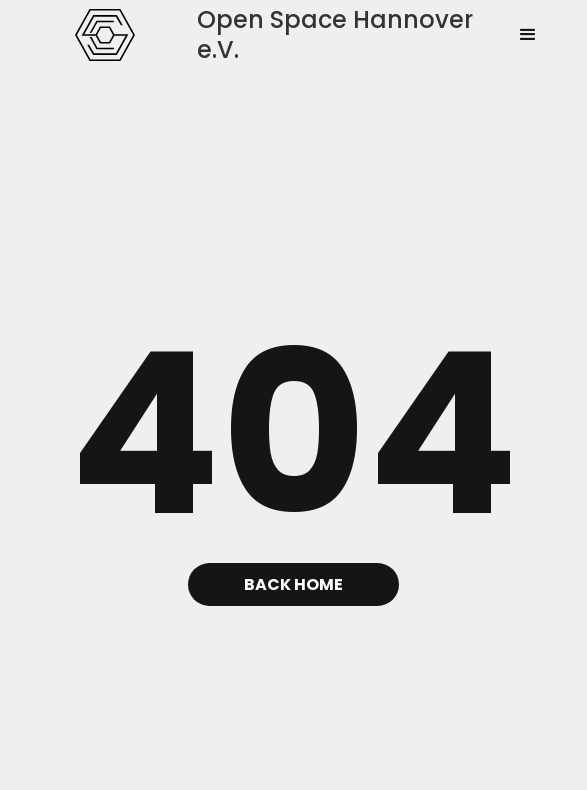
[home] (100, 35)
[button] (528, 35)
